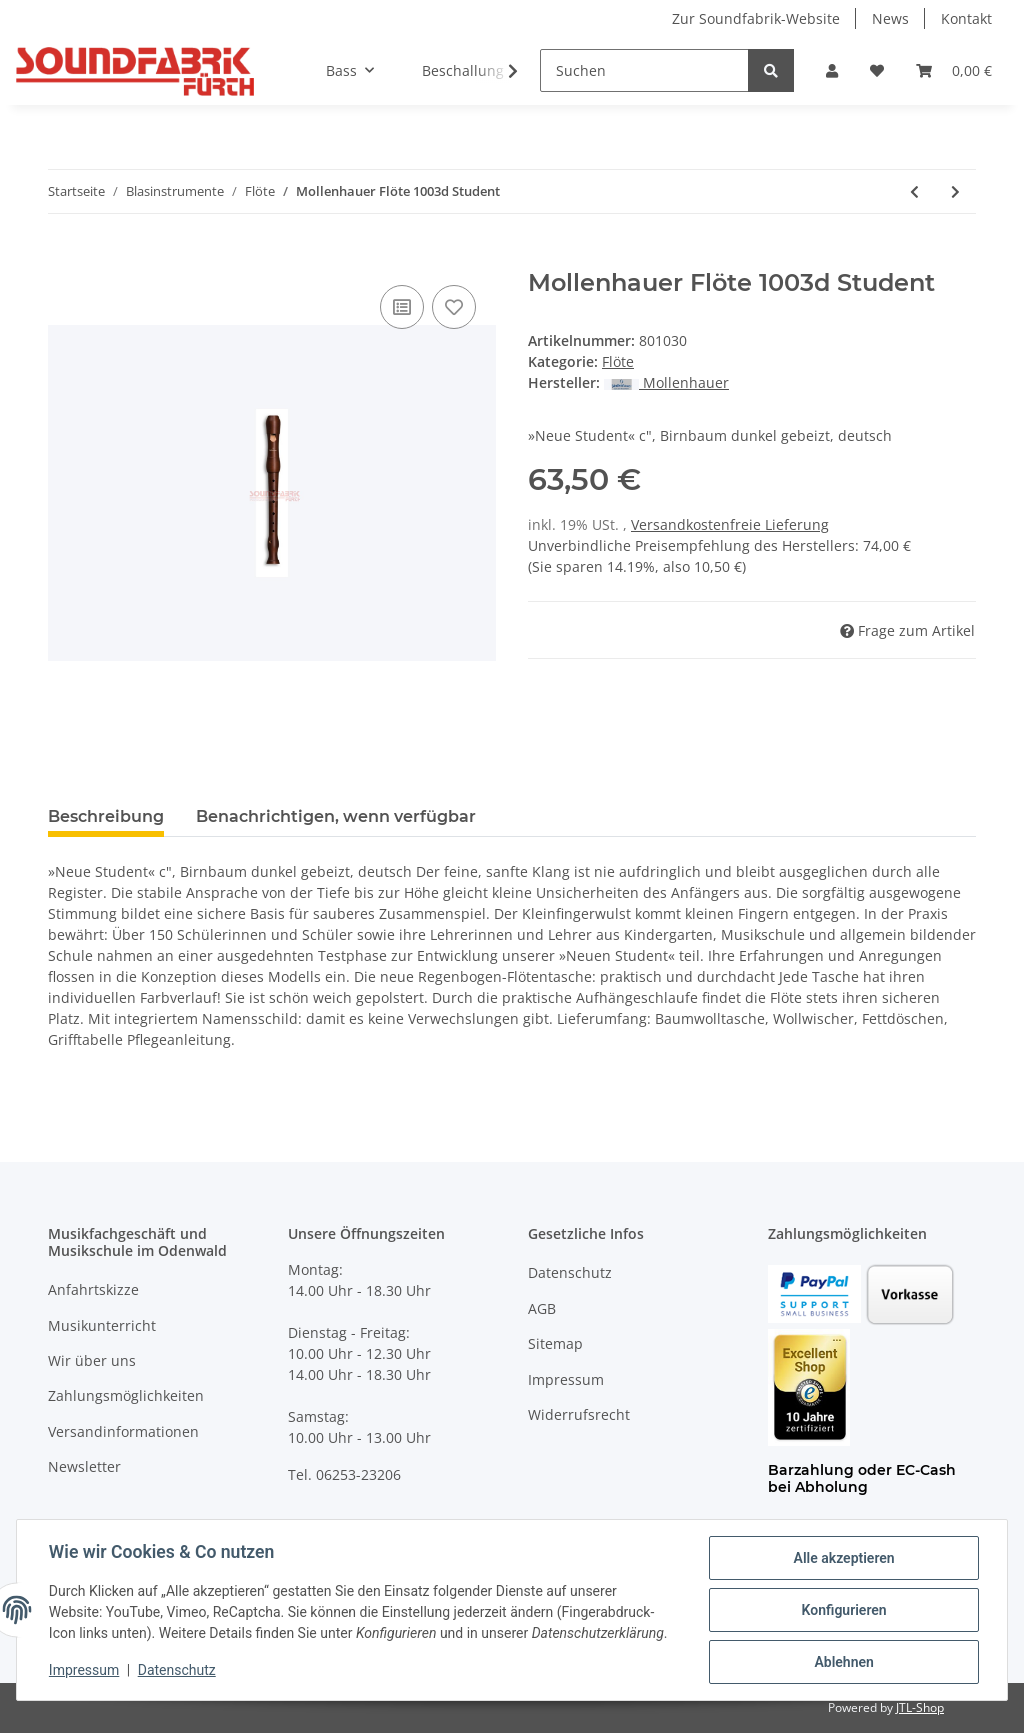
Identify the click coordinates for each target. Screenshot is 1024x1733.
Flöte (618, 361)
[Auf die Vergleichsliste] (402, 307)
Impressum (566, 1379)
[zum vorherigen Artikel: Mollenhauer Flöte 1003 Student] (914, 191)
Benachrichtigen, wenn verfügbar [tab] (336, 816)
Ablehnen (843, 1662)
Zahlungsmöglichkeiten (126, 1395)
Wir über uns (92, 1360)
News (890, 18)
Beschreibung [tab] (106, 816)
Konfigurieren (843, 1610)
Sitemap (555, 1343)
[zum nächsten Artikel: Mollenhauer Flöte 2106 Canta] (955, 191)
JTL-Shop (920, 1707)
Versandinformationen (123, 1431)
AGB (542, 1308)
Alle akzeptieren (843, 1558)
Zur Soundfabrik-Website (756, 18)
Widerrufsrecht (579, 1414)
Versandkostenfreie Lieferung (730, 524)
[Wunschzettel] (877, 70)
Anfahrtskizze (93, 1289)
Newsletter (84, 1466)
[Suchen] (644, 70)
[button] (832, 70)
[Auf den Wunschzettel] (454, 307)
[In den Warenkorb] (64, 258)
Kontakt (966, 18)
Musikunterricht (102, 1325)
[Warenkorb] (954, 70)
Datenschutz (570, 1272)
